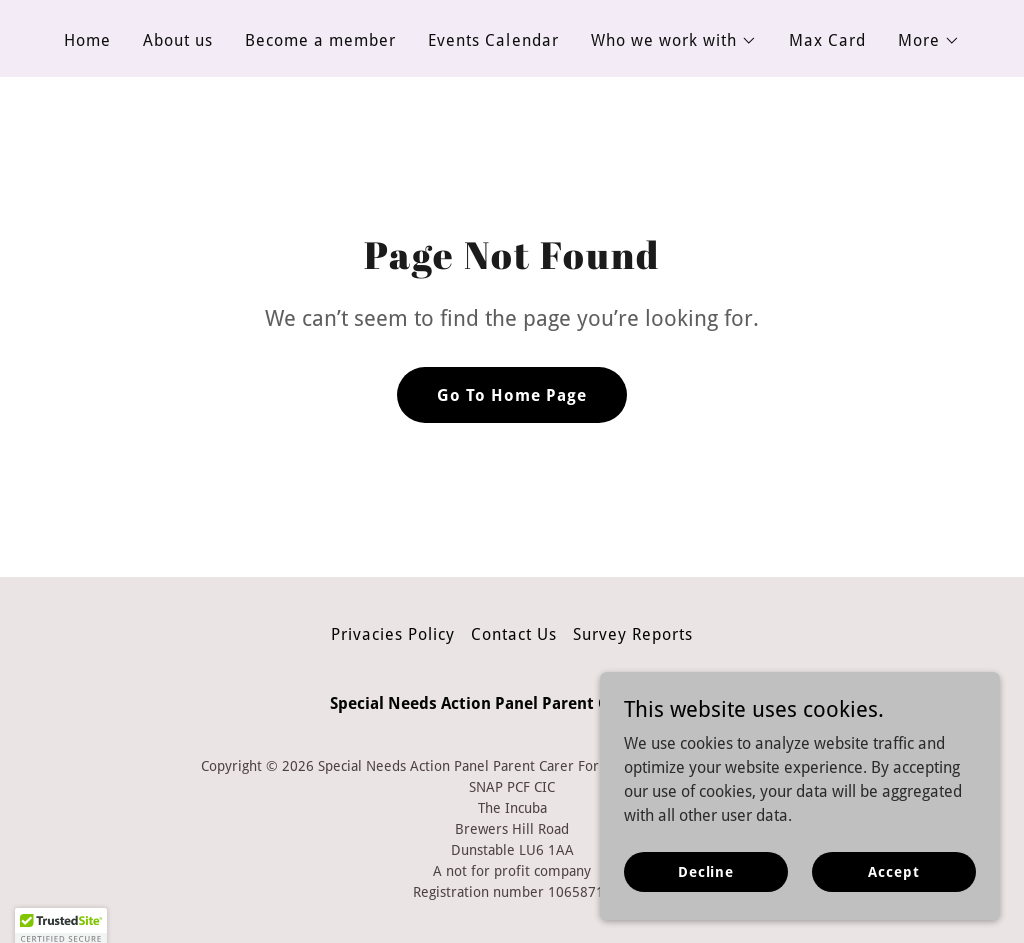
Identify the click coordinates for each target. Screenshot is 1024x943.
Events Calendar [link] (493, 40)
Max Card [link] (827, 40)
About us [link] (178, 40)
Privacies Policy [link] (393, 634)
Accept (893, 885)
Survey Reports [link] (633, 634)
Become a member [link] (320, 40)
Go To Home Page (512, 395)
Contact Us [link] (514, 634)
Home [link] (87, 40)
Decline (706, 885)
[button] (674, 41)
